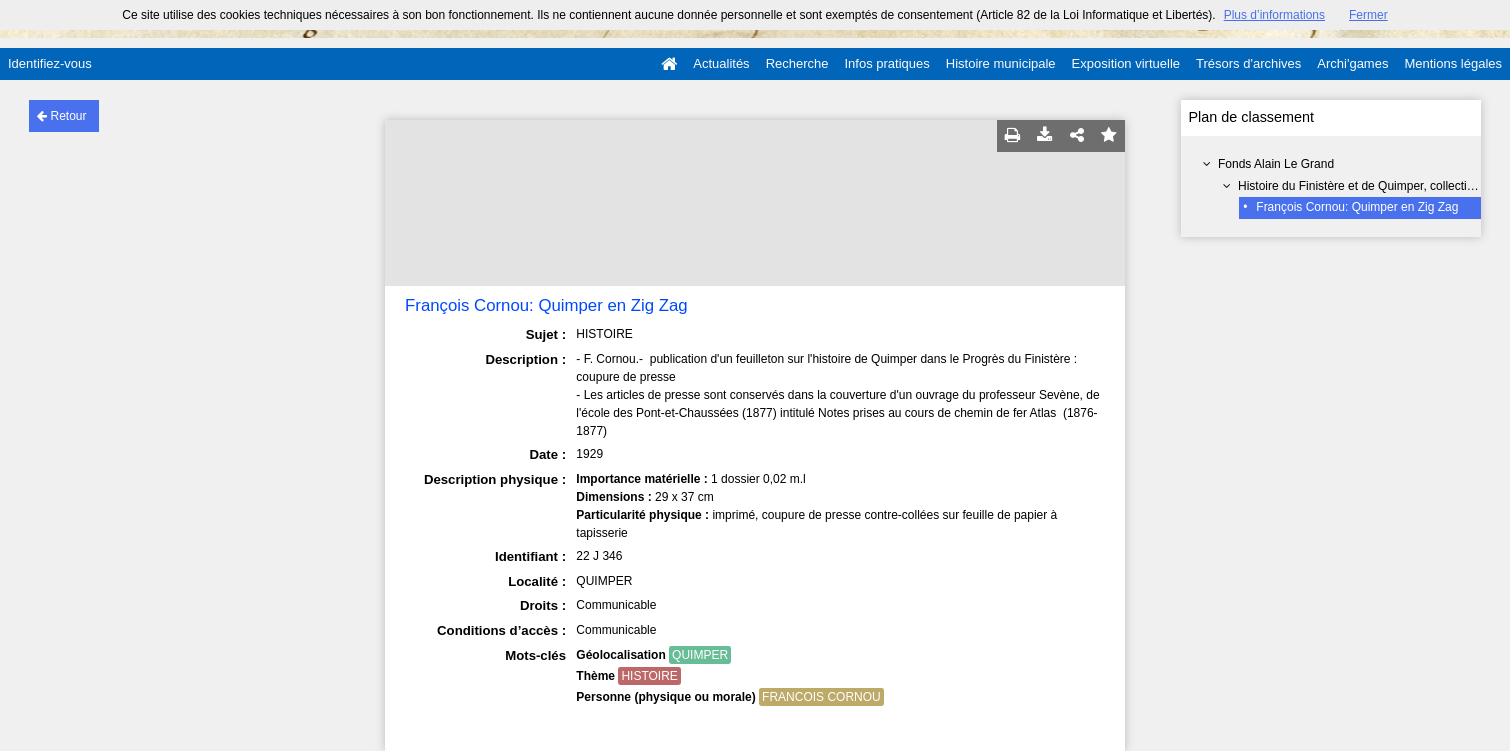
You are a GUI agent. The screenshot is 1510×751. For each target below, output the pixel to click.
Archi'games (1352, 63)
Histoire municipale (1001, 63)
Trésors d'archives (1248, 63)
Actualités (721, 63)
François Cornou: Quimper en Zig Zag (1357, 207)
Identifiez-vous (50, 63)
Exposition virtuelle (1126, 63)
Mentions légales (1453, 63)
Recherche (797, 63)
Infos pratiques (887, 63)
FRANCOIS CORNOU (821, 697)
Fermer (1368, 15)
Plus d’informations (1274, 15)
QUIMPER (700, 655)
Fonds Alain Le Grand (1276, 164)
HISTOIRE (649, 676)
